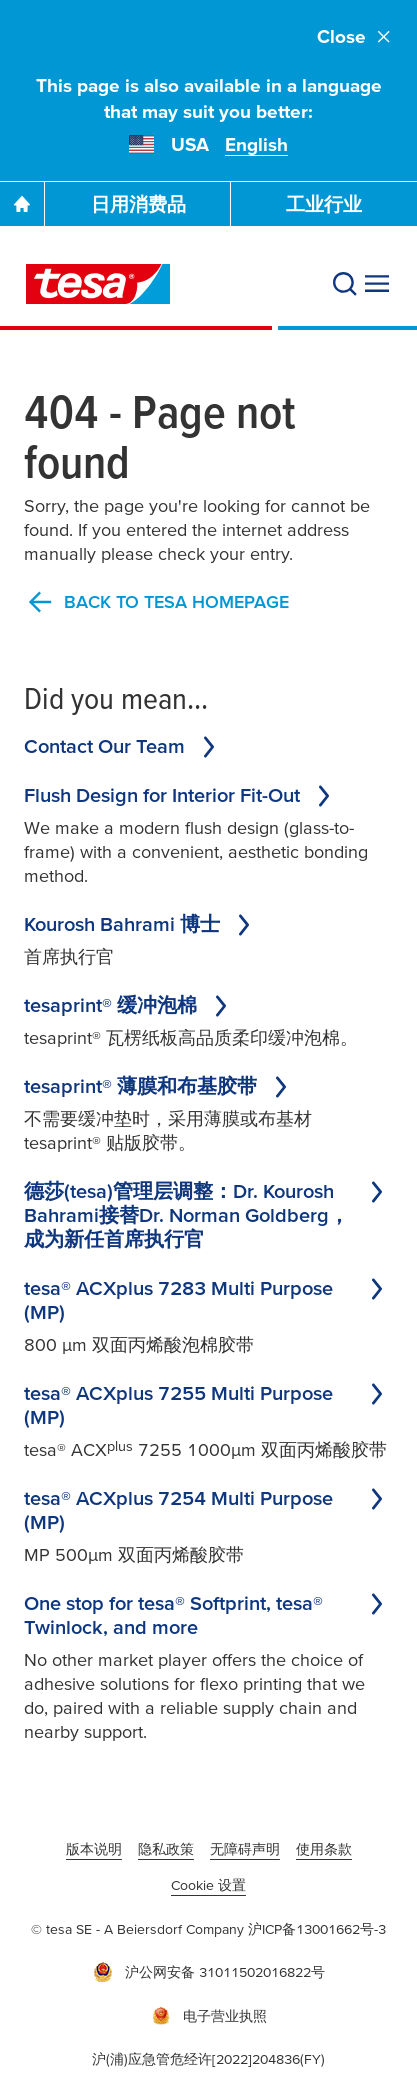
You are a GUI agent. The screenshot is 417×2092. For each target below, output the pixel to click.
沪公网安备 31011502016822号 (209, 1972)
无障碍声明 (245, 1849)
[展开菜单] (377, 284)
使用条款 (324, 1849)
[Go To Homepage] (22, 204)
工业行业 (324, 204)
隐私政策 (166, 1849)
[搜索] (345, 284)
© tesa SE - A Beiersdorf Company (139, 1929)
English (256, 144)
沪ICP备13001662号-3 (317, 1929)
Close (355, 36)
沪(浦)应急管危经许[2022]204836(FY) (208, 2059)
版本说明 (94, 1849)
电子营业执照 (209, 2015)
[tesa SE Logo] (98, 284)
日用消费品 (138, 204)
